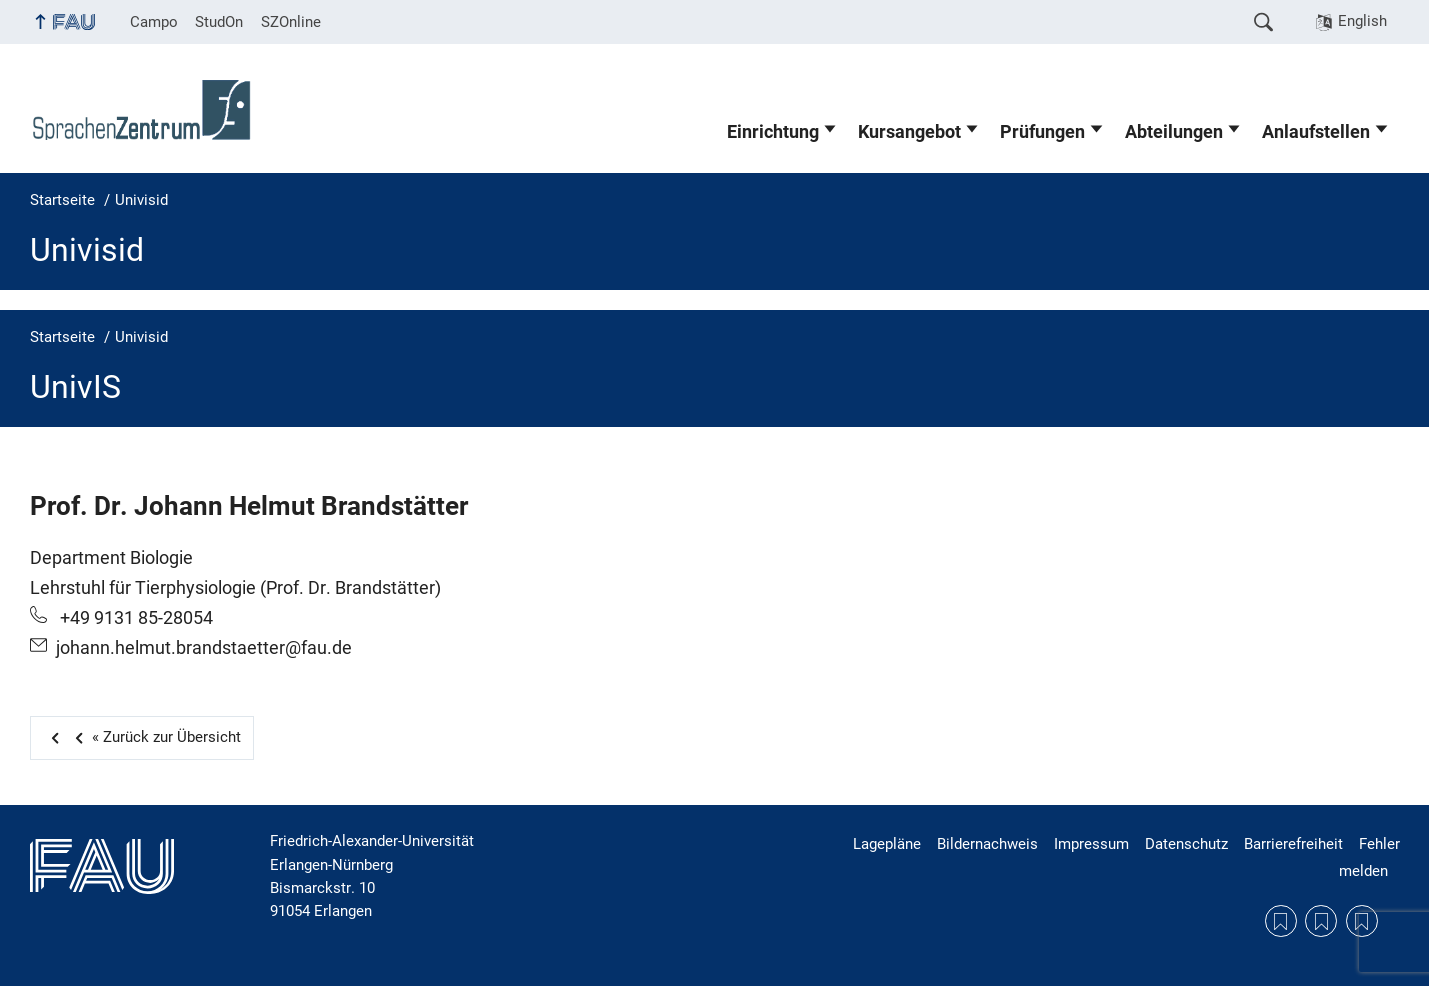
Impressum (1091, 844)
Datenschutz (1186, 844)
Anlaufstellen (1316, 132)
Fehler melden (1369, 857)
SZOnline (291, 22)
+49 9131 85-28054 (134, 618)
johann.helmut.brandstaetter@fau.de (204, 648)
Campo (154, 22)
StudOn (219, 22)
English (1362, 21)
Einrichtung (773, 132)
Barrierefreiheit (1293, 844)
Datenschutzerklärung (1321, 921)
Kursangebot (909, 132)
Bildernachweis (987, 844)
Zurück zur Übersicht (154, 737)
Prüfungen (1042, 132)
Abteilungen (1174, 132)
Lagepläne (887, 844)
